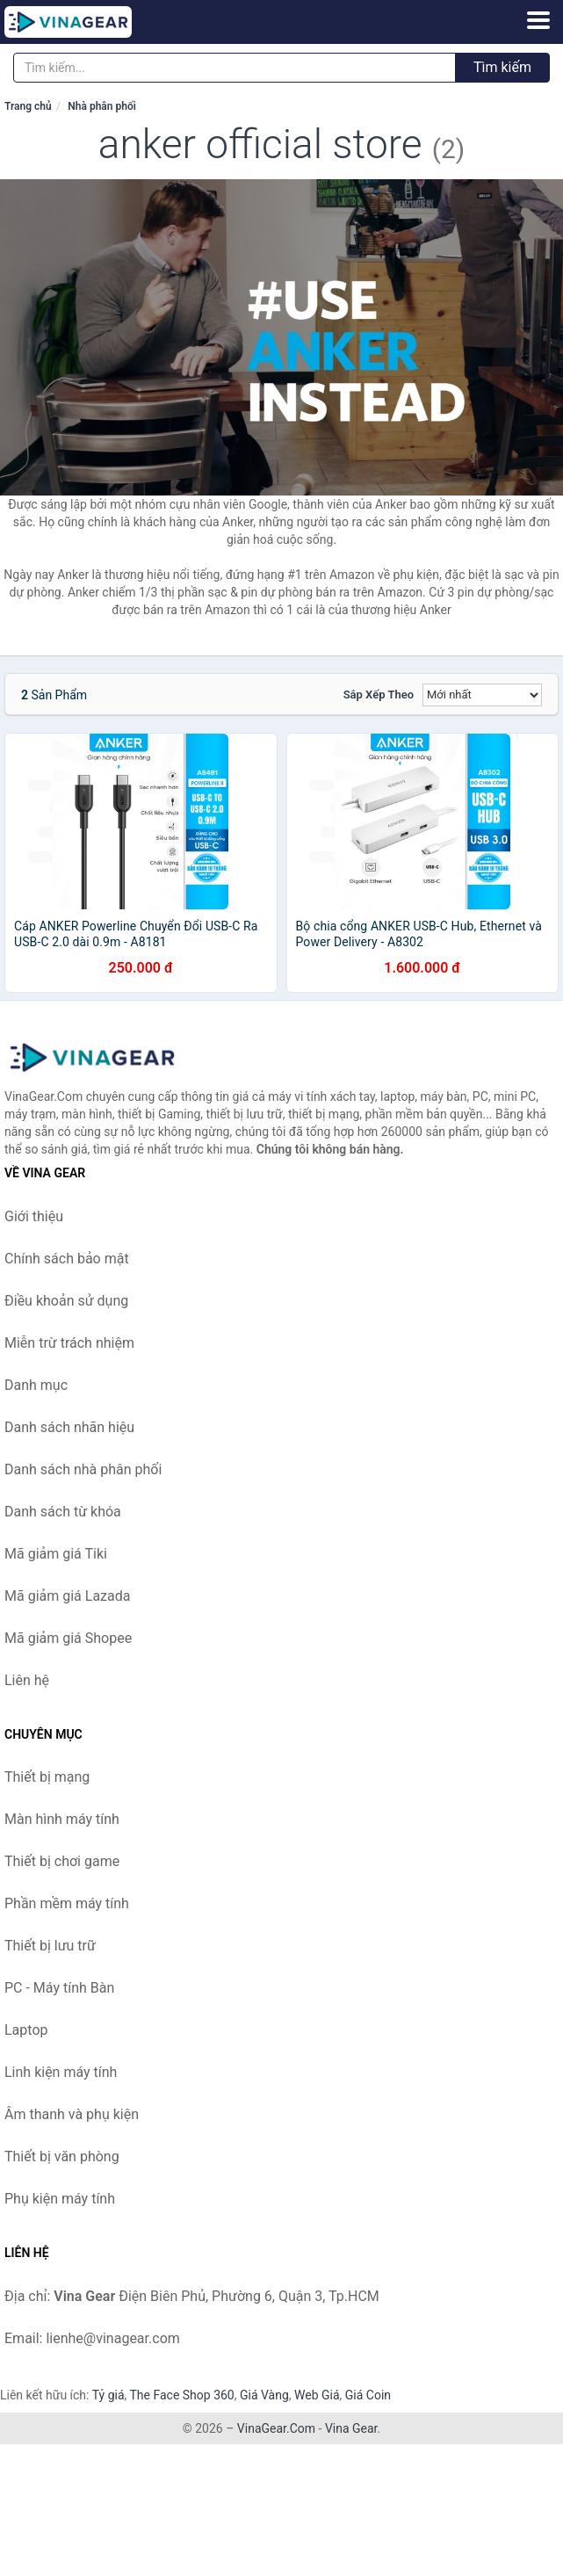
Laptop (26, 2030)
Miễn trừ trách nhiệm (69, 1343)
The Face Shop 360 (181, 2395)
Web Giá (317, 2395)
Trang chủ (28, 106)
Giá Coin (368, 2395)
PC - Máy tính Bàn (59, 1987)
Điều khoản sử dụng (66, 1300)
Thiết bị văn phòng (61, 2156)
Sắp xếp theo (378, 694)
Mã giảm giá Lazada (67, 1596)
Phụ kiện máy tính (59, 2198)
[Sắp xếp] (482, 695)
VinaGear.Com (276, 2428)
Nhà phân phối (102, 106)
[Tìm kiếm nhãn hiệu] (234, 68)
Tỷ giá (108, 2395)
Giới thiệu (33, 1216)
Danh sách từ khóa (62, 1511)
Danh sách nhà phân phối (83, 1469)
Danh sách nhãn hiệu (69, 1427)
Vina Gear (351, 2428)
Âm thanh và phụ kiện (71, 2114)
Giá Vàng (264, 2395)
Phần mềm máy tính (66, 1903)
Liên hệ (26, 1680)
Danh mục (36, 1385)
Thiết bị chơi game (61, 1861)
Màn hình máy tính (61, 1819)
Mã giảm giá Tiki (55, 1553)
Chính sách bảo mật (66, 1258)
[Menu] (538, 20)
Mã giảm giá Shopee (68, 1638)
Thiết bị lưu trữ (50, 1945)
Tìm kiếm (502, 67)
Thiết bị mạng (47, 1777)
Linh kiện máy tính (60, 2072)
